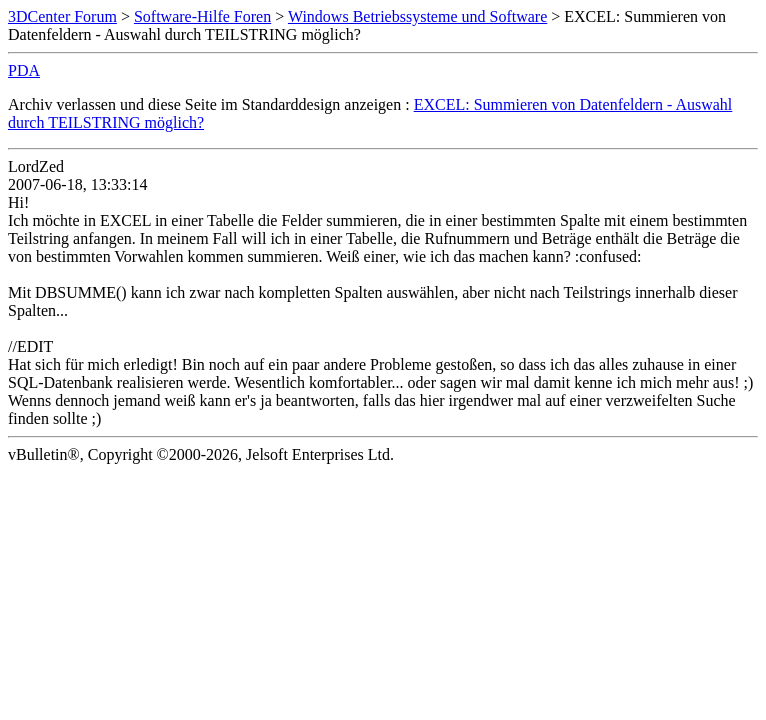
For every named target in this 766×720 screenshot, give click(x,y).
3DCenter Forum (62, 16)
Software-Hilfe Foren (202, 16)
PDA (24, 70)
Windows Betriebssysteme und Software (417, 16)
